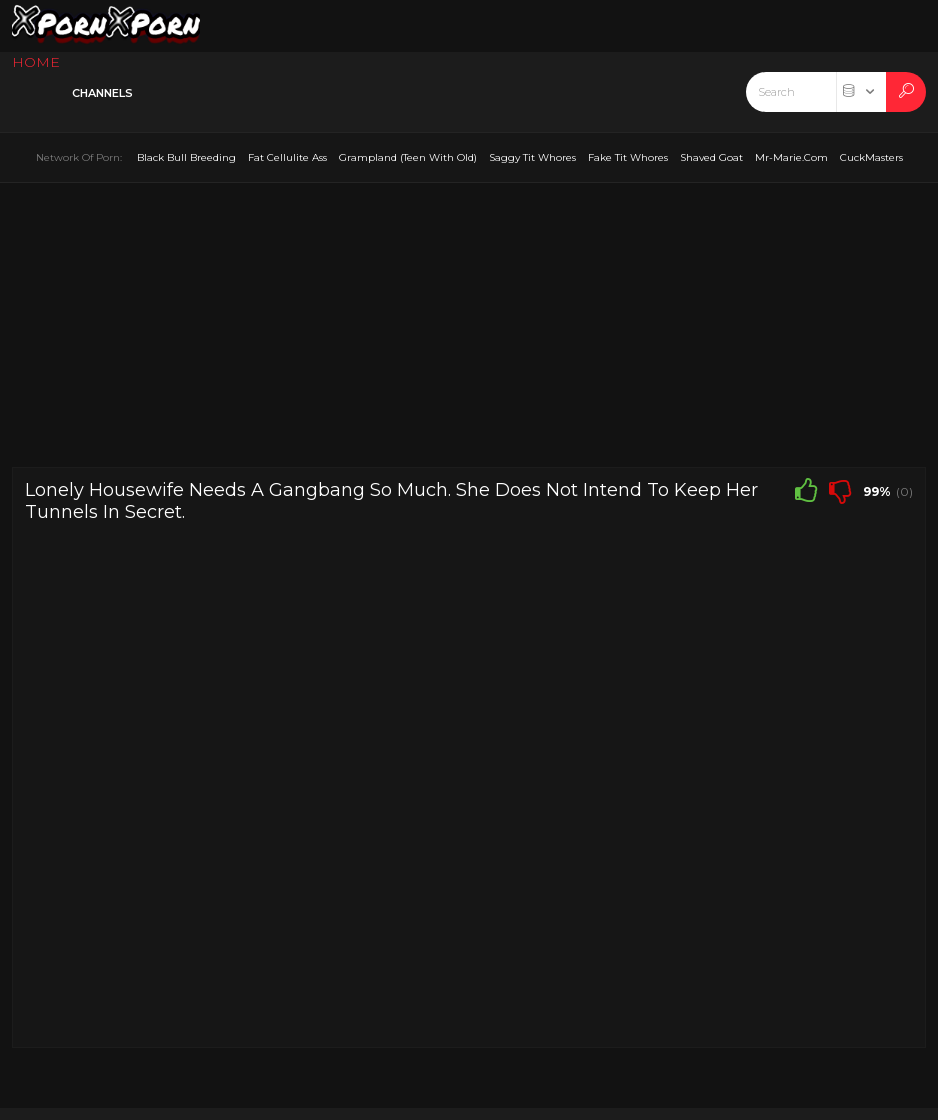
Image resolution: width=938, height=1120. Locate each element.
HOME (36, 62)
